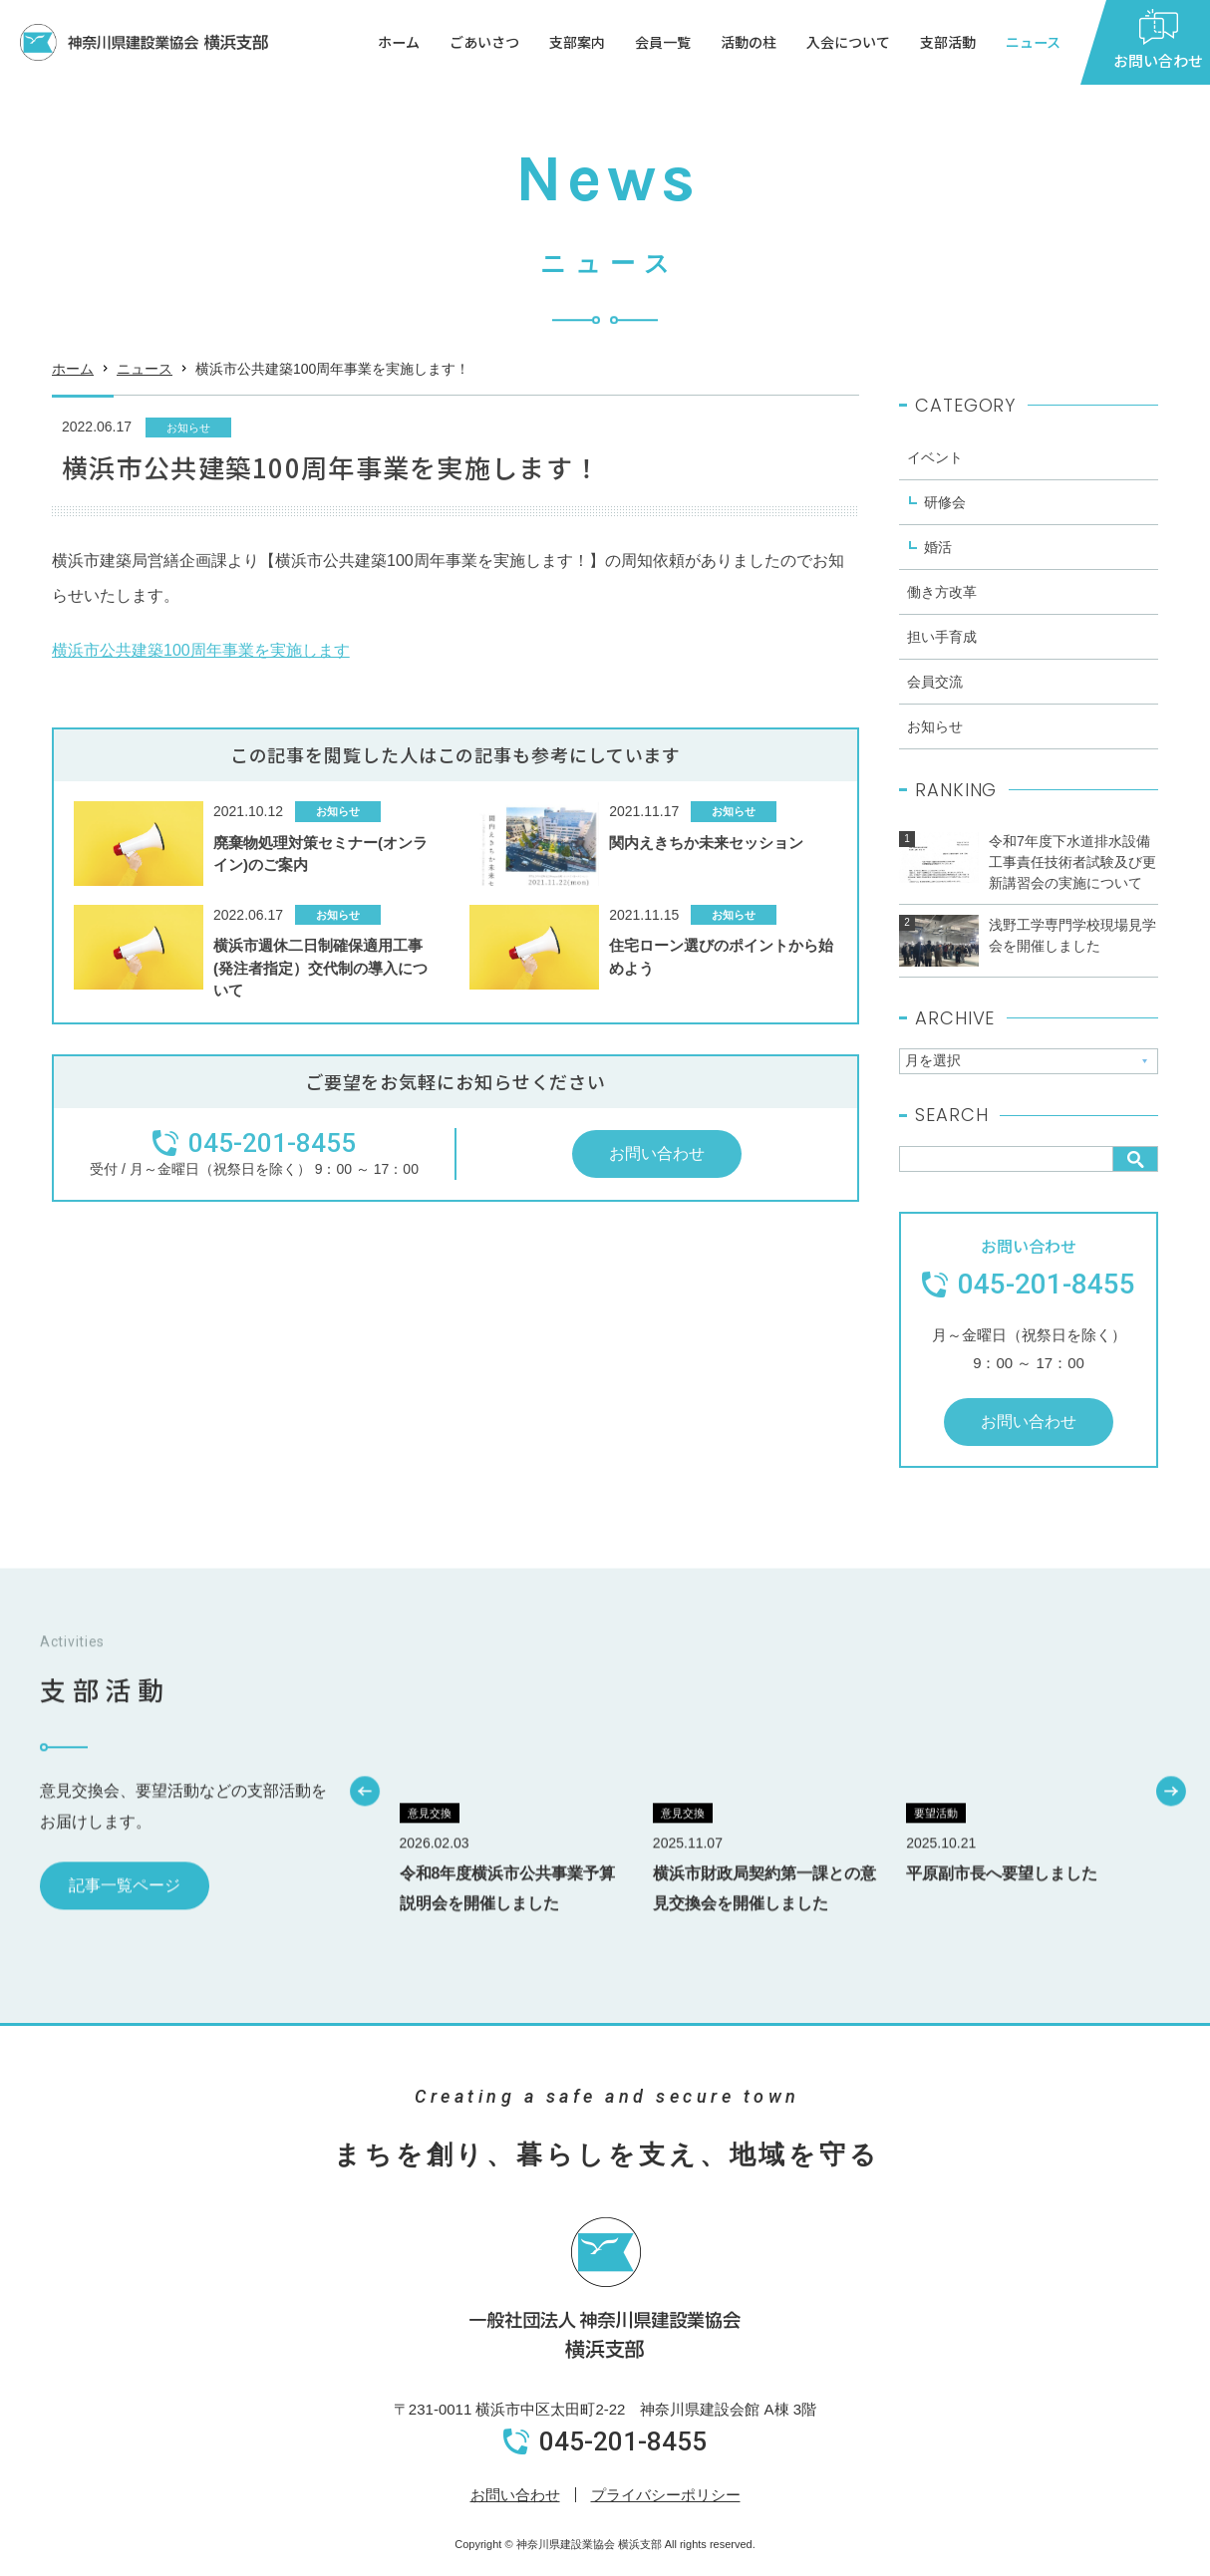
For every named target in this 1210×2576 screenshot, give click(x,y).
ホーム (399, 42)
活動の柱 (748, 42)
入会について (848, 42)
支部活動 (948, 42)
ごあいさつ (484, 42)
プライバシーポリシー (666, 2494)
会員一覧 (663, 42)
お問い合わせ (515, 2494)
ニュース (1033, 42)
